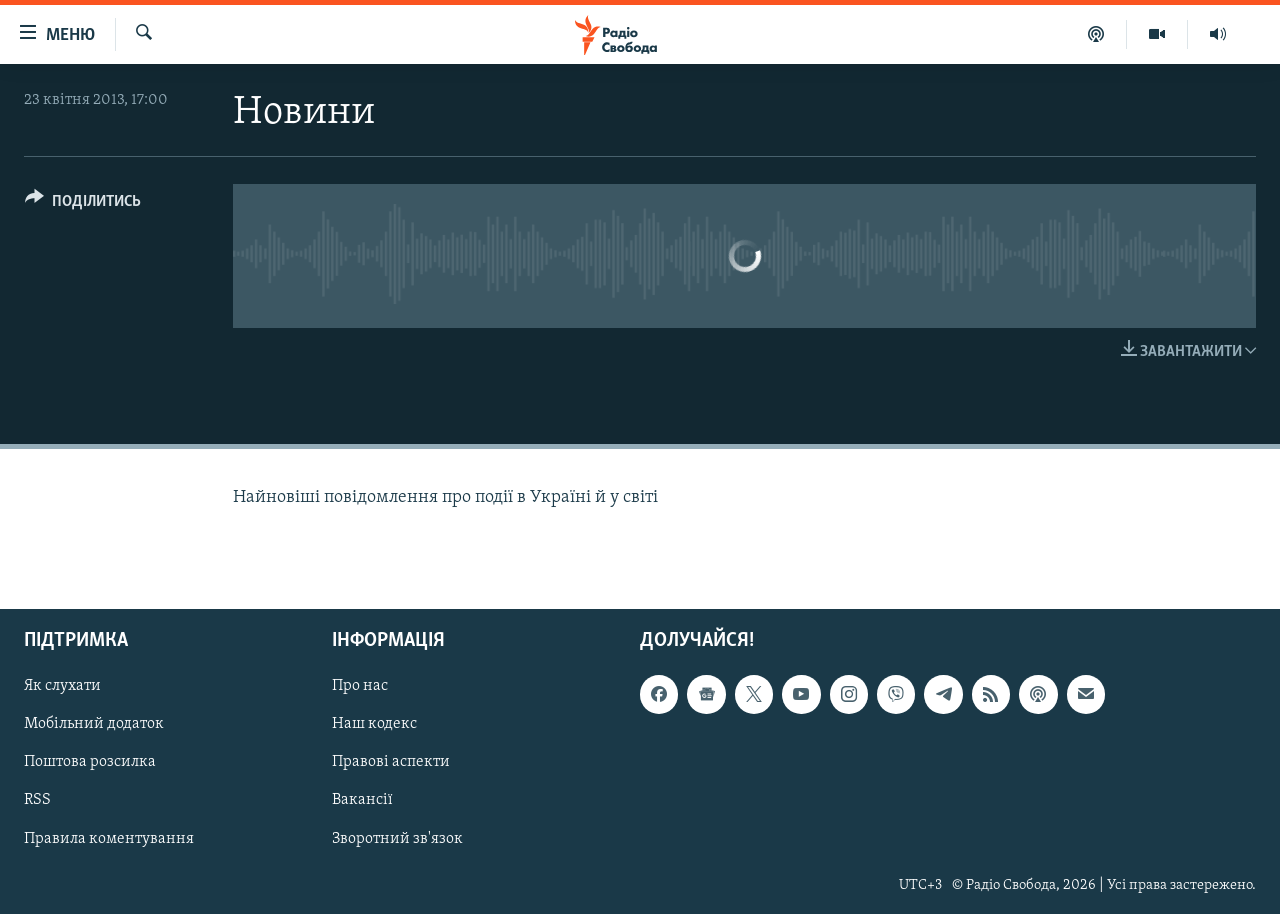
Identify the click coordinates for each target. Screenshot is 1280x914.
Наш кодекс (374, 724)
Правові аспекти (391, 762)
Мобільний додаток (94, 724)
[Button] (83, 204)
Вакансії (362, 800)
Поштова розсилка (90, 762)
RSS (37, 800)
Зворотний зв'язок (397, 838)
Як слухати (62, 686)
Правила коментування (109, 838)
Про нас (360, 686)
